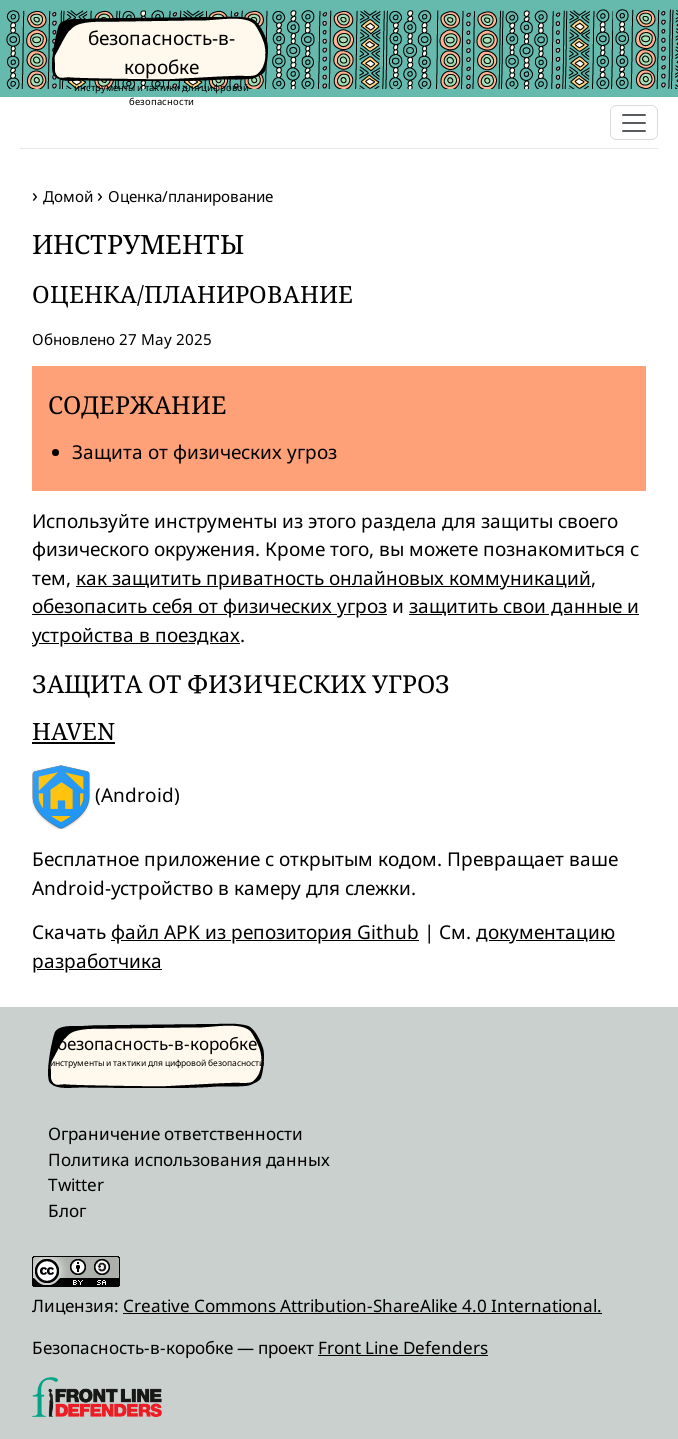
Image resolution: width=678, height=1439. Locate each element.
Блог (67, 1210)
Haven (73, 731)
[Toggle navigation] (634, 122)
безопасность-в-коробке (157, 1043)
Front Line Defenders (403, 1347)
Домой (68, 196)
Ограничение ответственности (175, 1133)
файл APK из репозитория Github (265, 932)
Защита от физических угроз (204, 452)
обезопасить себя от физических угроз (209, 606)
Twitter (76, 1184)
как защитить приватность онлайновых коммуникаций (333, 578)
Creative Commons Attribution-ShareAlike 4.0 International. (362, 1305)
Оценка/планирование (190, 196)
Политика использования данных (189, 1159)
